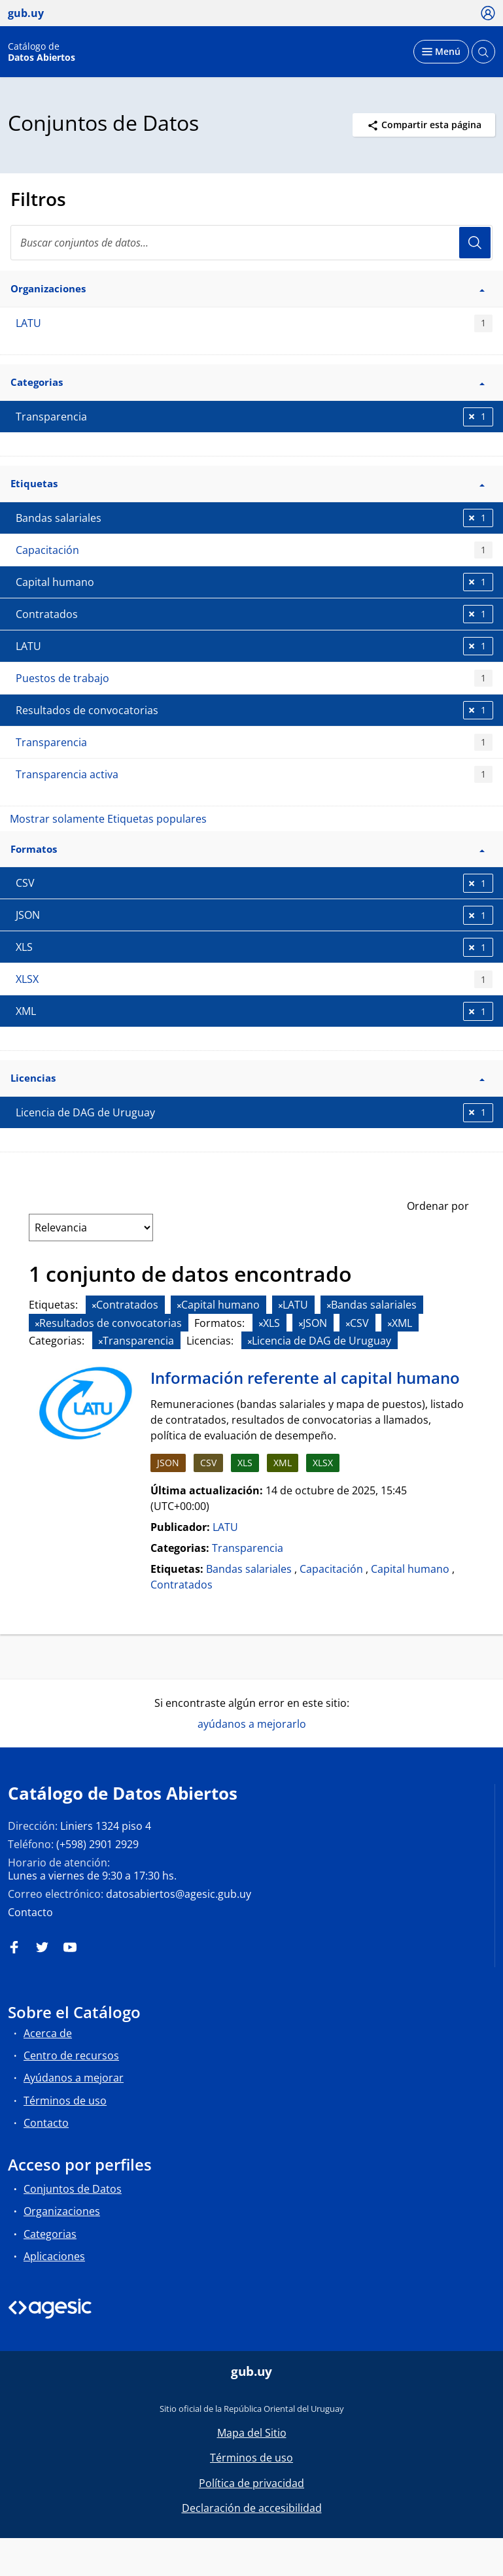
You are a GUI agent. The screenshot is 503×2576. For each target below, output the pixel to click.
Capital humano (410, 1569)
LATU (254, 323)
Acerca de (48, 2033)
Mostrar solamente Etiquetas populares (108, 819)
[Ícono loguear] (488, 12)
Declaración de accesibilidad (252, 2508)
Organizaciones (62, 2211)
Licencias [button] (247, 1077)
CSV (208, 1462)
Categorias (50, 2234)
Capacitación (254, 550)
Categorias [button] (247, 381)
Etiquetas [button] (247, 483)
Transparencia (254, 742)
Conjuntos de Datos (73, 2189)
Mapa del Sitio (251, 2433)
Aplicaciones (54, 2256)
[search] (251, 242)
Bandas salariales (249, 1569)
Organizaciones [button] (247, 288)
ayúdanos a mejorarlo (252, 1724)
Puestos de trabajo (254, 678)
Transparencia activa (254, 774)
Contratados (181, 1584)
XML (282, 1462)
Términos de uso (65, 2100)
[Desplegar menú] (441, 51)
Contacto (30, 1912)
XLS (244, 1462)
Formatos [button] (247, 848)
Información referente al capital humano (305, 1377)
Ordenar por (438, 1206)
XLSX (254, 979)
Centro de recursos (71, 2055)
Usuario (475, 242)
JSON (168, 1462)
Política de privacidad (251, 2483)
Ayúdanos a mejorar (74, 2077)
